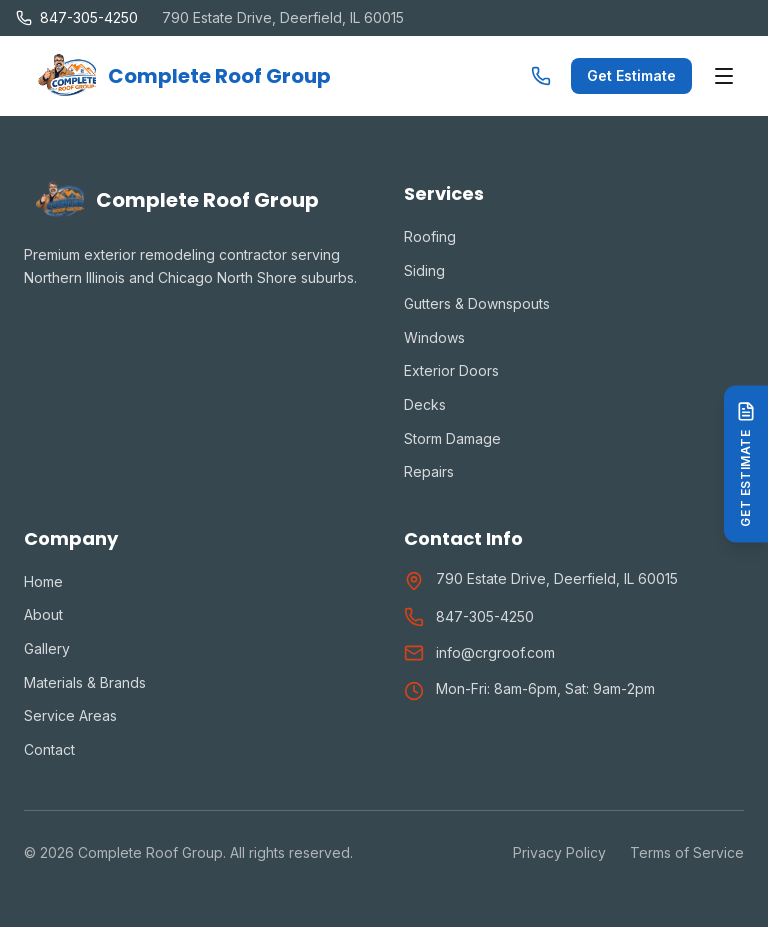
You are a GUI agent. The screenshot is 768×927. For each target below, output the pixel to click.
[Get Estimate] (746, 463)
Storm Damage (452, 438)
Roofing (430, 236)
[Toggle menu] (724, 76)
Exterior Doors (451, 370)
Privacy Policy (559, 852)
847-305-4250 (485, 616)
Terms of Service (687, 852)
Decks (425, 404)
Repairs (429, 471)
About (43, 614)
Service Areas (70, 715)
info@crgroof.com (495, 652)
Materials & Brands (85, 682)
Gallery (47, 648)
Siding (424, 270)
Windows (434, 337)
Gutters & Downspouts (477, 303)
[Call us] (541, 76)
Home (43, 581)
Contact (49, 749)
